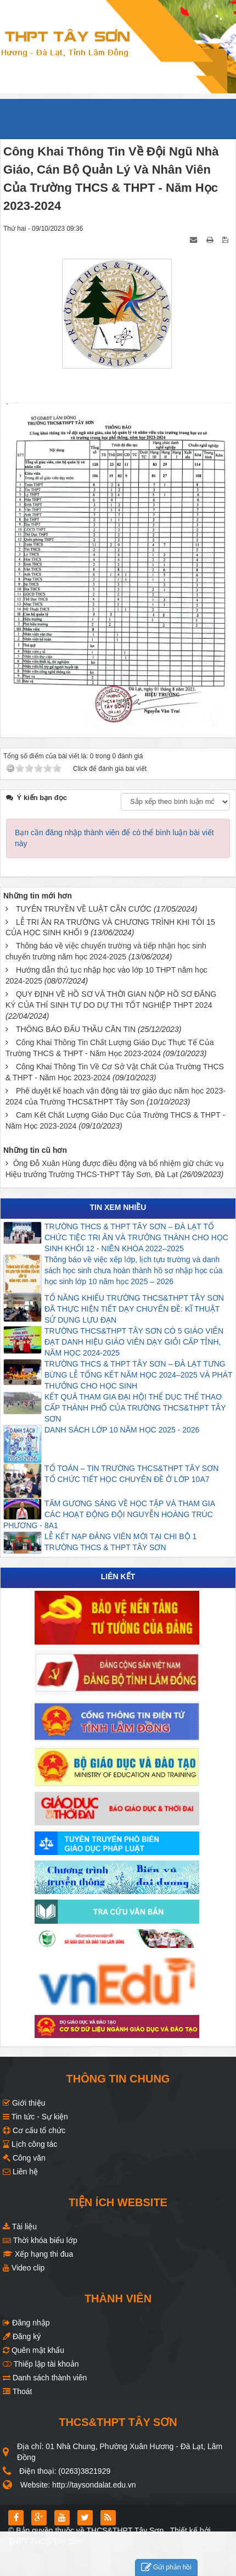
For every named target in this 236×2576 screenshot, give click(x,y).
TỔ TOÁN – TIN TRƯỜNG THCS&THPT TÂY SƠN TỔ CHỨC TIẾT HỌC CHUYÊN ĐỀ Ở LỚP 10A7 (132, 1474)
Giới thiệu (24, 2102)
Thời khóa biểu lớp (40, 2240)
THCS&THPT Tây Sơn (125, 2530)
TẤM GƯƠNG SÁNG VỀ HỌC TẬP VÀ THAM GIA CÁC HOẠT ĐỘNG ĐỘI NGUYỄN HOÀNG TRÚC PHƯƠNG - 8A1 (109, 1514)
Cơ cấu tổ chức (34, 2130)
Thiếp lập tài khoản (41, 2364)
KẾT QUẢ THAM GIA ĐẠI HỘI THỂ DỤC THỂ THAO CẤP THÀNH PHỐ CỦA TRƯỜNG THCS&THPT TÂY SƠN (135, 1407)
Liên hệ (20, 2171)
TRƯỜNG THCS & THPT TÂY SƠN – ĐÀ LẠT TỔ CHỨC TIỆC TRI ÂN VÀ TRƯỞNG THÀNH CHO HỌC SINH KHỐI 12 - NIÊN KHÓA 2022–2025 (136, 1237)
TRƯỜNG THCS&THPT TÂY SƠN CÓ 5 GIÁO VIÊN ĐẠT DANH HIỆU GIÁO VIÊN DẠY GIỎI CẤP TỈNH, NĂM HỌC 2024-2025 (133, 1341)
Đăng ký (22, 2336)
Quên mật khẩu (33, 2350)
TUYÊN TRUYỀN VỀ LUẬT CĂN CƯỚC (83, 908)
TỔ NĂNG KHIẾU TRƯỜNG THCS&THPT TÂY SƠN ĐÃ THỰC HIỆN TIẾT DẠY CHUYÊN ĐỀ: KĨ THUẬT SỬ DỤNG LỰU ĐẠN (134, 1308)
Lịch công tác (30, 2144)
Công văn (24, 2157)
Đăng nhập (26, 2322)
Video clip (23, 2267)
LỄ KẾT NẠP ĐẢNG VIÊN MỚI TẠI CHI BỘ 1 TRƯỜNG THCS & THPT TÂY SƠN (121, 1542)
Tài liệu (20, 2226)
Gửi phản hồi (166, 2567)
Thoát (17, 2391)
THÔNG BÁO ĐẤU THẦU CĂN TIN (76, 1029)
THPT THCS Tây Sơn (45, 2541)
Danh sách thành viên (45, 2377)
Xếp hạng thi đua (38, 2254)
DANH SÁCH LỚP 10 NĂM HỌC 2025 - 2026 (121, 1429)
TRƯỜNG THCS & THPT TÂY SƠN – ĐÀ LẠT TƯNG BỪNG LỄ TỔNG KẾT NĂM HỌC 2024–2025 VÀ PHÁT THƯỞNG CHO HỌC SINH (138, 1374)
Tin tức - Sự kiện (35, 2116)
